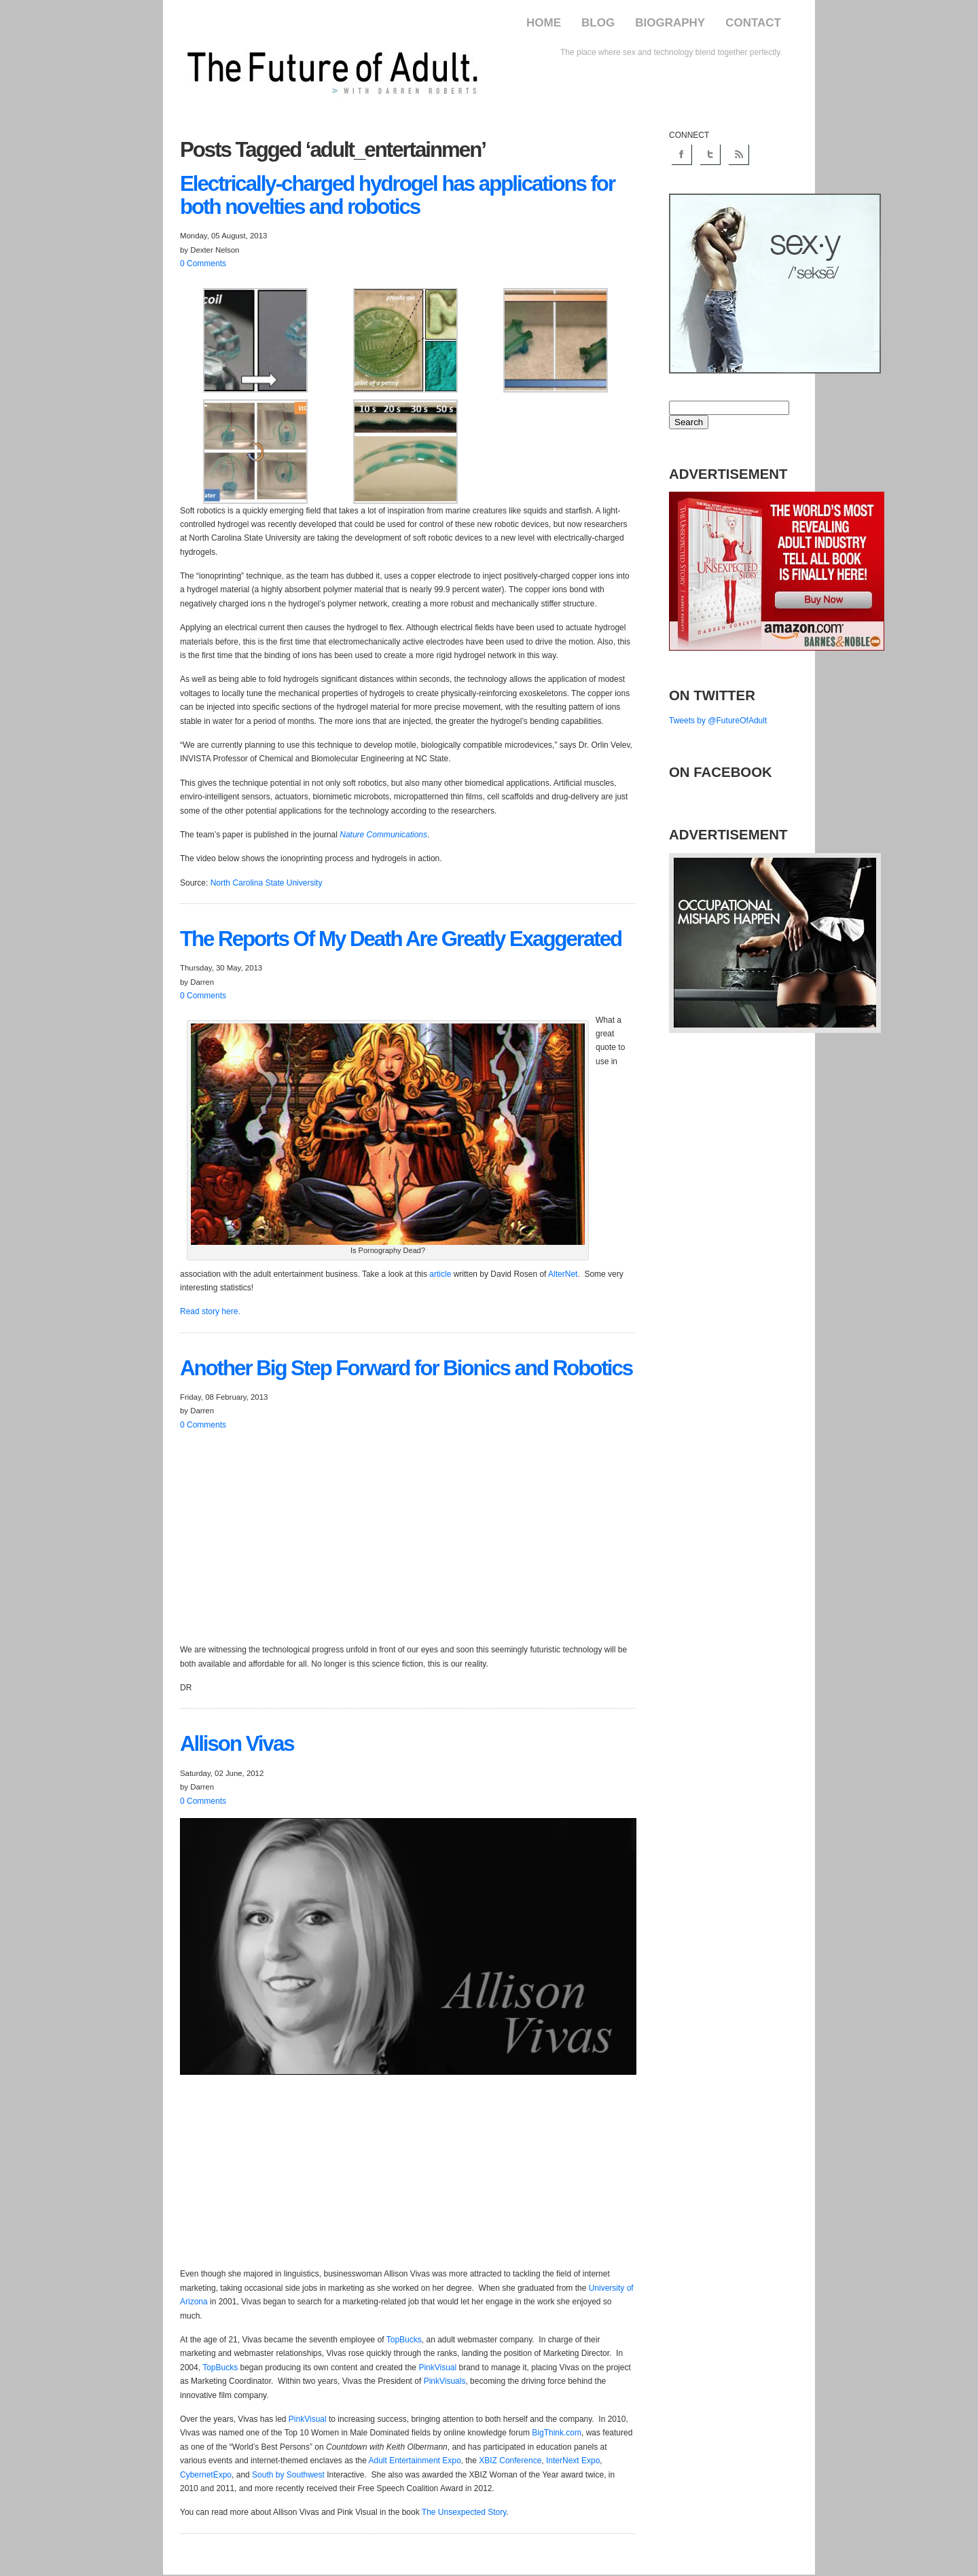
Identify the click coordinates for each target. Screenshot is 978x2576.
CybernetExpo (206, 2475)
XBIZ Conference (510, 2460)
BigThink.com (556, 2432)
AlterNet (562, 1274)
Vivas (237, 1744)
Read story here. (210, 1311)
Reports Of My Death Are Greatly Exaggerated (400, 939)
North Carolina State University (267, 883)
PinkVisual (437, 2367)
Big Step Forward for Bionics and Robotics (406, 1368)
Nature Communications (383, 834)
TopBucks (404, 2339)
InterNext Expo (573, 2460)
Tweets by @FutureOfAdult (718, 720)
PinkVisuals (445, 2381)
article (440, 1274)
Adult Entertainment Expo (415, 2460)
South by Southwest (288, 2475)
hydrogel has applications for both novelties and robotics (397, 195)
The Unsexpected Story (464, 2512)
